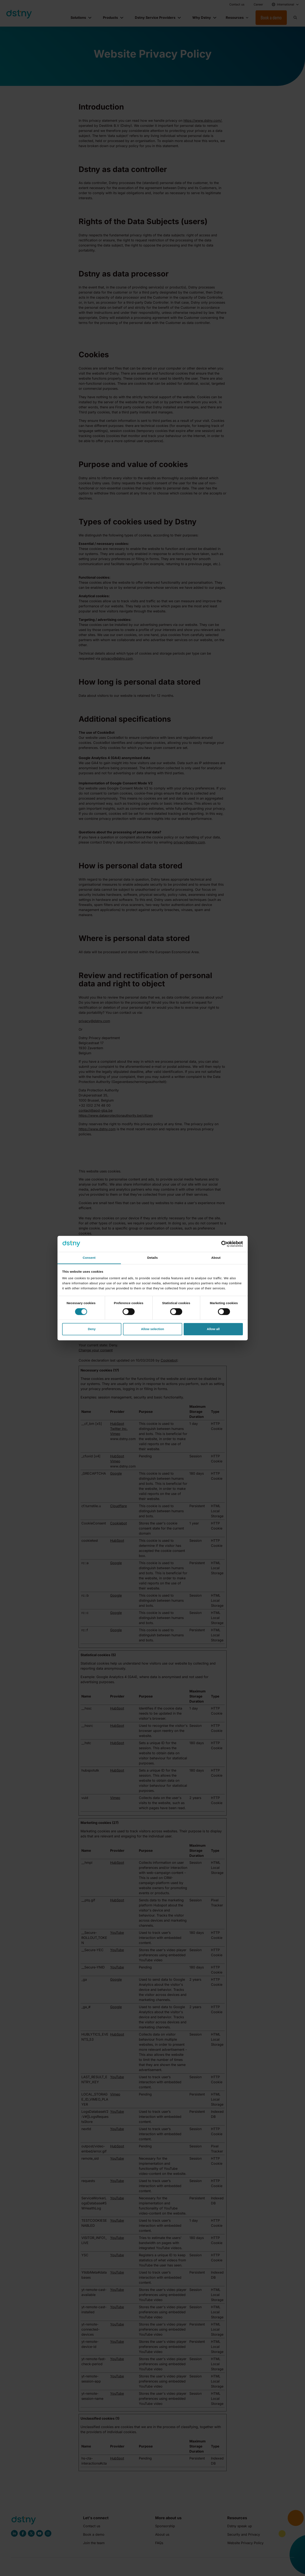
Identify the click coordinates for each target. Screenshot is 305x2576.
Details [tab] (152, 1258)
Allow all (213, 1329)
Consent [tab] (89, 1258)
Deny (92, 1329)
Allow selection (152, 1329)
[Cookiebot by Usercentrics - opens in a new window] (224, 1244)
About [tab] (216, 1258)
